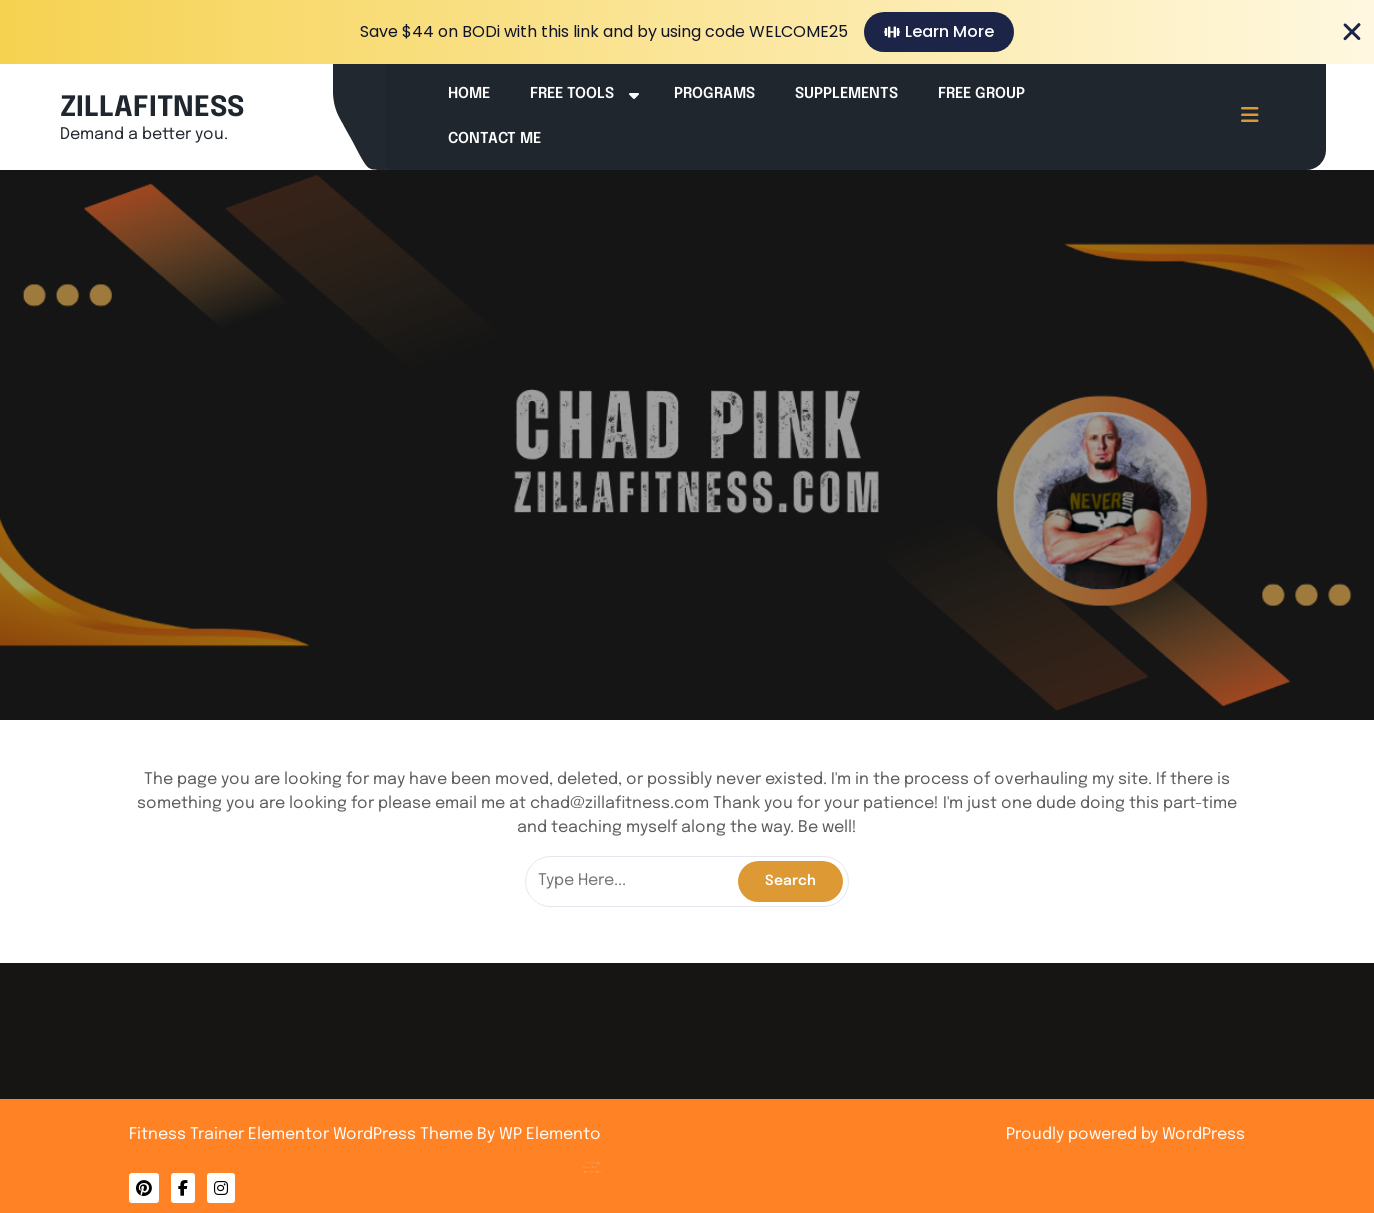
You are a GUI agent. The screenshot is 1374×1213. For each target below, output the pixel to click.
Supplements (846, 94)
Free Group (981, 94)
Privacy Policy (623, 1148)
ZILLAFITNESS (152, 108)
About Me (621, 1145)
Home (469, 94)
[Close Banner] (1352, 32)
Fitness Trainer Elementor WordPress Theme (303, 1134)
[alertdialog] (687, 32)
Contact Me (494, 139)
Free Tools (572, 94)
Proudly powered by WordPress (1125, 1134)
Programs (714, 94)
